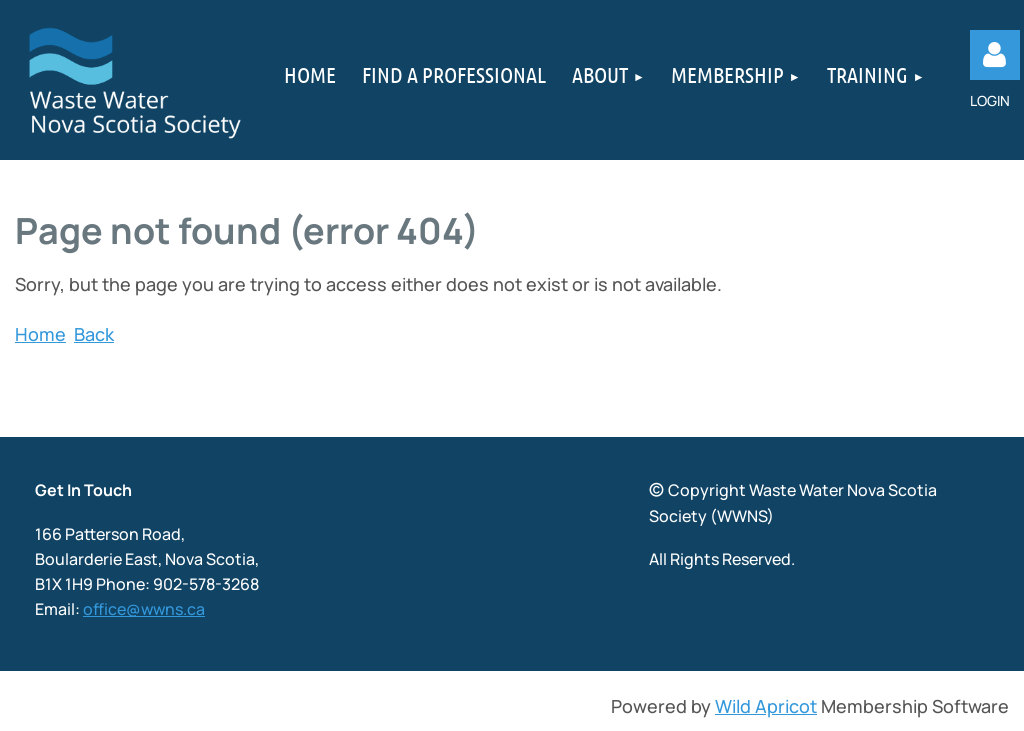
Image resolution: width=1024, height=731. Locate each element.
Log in (995, 55)
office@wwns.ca (144, 609)
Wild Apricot (766, 706)
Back (94, 334)
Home (40, 334)
